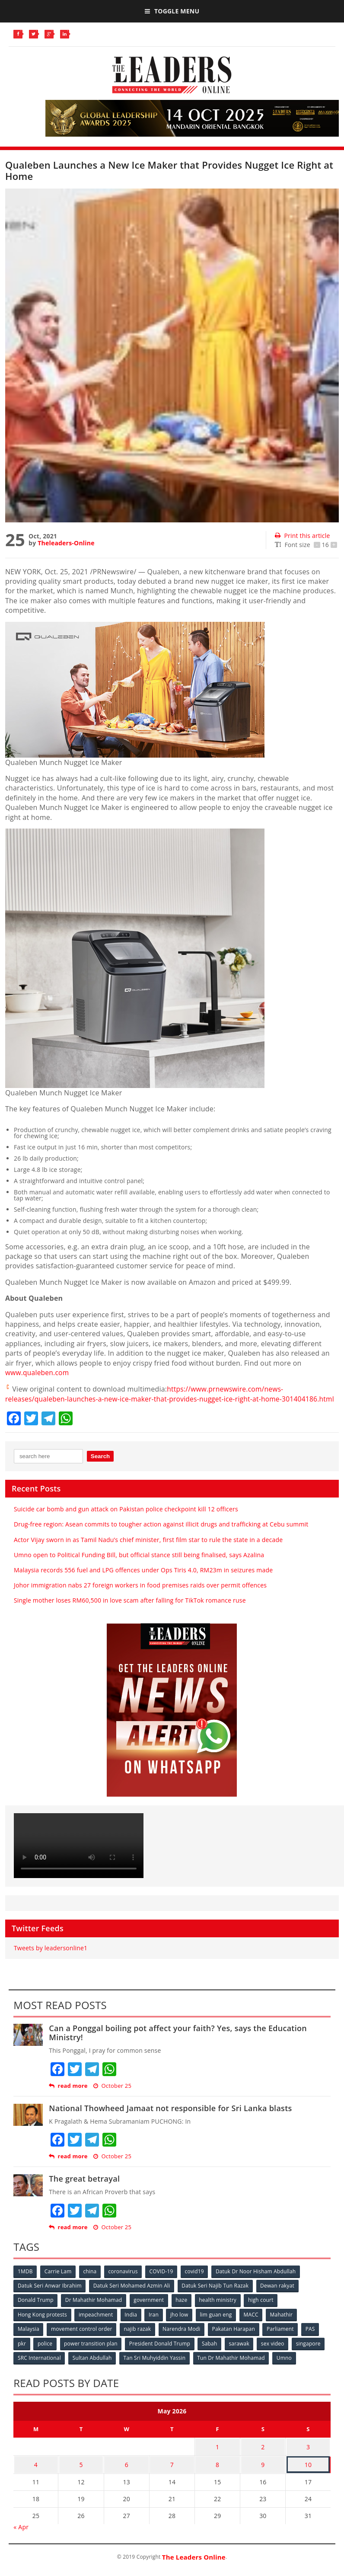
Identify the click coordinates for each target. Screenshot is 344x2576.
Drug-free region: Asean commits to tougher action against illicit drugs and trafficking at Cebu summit (161, 1534)
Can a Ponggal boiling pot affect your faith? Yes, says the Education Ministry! (178, 2042)
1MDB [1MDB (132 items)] (25, 2280)
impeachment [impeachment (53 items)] (96, 2323)
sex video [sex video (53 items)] (275, 2351)
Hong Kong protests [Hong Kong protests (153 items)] (42, 2323)
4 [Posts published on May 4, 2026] (36, 2471)
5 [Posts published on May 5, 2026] (81, 2471)
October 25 (112, 2095)
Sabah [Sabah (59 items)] (211, 2351)
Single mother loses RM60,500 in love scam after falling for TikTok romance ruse (130, 1610)
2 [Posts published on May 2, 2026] (262, 2454)
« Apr (21, 2532)
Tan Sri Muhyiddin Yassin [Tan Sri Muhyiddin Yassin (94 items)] (155, 2366)
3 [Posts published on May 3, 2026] (308, 2454)
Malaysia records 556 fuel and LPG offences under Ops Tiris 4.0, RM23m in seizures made (143, 1579)
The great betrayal (84, 2188)
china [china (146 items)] (91, 2280)
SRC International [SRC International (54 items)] (39, 2366)
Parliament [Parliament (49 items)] (282, 2337)
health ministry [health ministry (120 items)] (219, 2309)
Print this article (302, 535)
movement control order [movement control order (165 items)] (82, 2337)
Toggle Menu (172, 11)
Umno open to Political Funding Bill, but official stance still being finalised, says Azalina (139, 1564)
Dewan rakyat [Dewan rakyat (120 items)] (278, 2294)
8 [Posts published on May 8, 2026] (217, 2471)
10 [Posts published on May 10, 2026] (308, 2471)
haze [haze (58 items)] (182, 2309)
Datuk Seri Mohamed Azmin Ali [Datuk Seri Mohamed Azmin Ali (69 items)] (132, 2294)
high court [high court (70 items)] (263, 2309)
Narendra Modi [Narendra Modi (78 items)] (182, 2337)
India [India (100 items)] (132, 2323)
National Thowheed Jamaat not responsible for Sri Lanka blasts (170, 2117)
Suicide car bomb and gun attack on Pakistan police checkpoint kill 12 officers (126, 1518)
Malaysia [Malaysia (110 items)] (28, 2337)
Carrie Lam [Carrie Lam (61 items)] (58, 2280)
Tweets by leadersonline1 (50, 1957)
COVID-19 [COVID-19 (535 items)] (163, 2280)
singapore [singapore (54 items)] (311, 2351)
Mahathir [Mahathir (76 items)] (284, 2323)
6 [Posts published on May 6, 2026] (126, 2471)
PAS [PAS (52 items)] (313, 2337)
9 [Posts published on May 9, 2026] (262, 2471)
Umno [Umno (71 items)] (285, 2366)
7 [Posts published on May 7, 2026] (172, 2471)
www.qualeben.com (38, 1372)
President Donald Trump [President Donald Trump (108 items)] (161, 2351)
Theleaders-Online (66, 543)
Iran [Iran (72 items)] (155, 2323)
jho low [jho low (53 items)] (181, 2323)
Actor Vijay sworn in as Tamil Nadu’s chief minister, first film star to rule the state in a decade (148, 1549)
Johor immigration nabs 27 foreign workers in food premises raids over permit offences (140, 1594)
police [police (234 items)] (45, 2351)
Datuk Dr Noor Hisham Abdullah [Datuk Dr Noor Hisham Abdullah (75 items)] (258, 2280)
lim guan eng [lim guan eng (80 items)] (218, 2323)
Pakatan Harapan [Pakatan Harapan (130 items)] (235, 2337)
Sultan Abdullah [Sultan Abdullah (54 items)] (92, 2366)
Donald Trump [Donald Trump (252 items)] (36, 2309)
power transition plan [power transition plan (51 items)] (91, 2351)
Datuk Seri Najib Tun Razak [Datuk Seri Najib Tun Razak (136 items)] (216, 2294)
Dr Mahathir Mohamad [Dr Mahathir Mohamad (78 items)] (94, 2309)
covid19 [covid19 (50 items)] (196, 2280)
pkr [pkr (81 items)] (22, 2351)
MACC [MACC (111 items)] (253, 2323)
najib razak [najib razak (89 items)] (138, 2337)
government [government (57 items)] (149, 2309)
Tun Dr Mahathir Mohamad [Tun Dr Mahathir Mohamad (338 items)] (232, 2366)
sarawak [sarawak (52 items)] (241, 2351)
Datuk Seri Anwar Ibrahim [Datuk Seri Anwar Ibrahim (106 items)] (50, 2294)
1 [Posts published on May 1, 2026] (217, 2454)
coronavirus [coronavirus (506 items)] (124, 2280)
